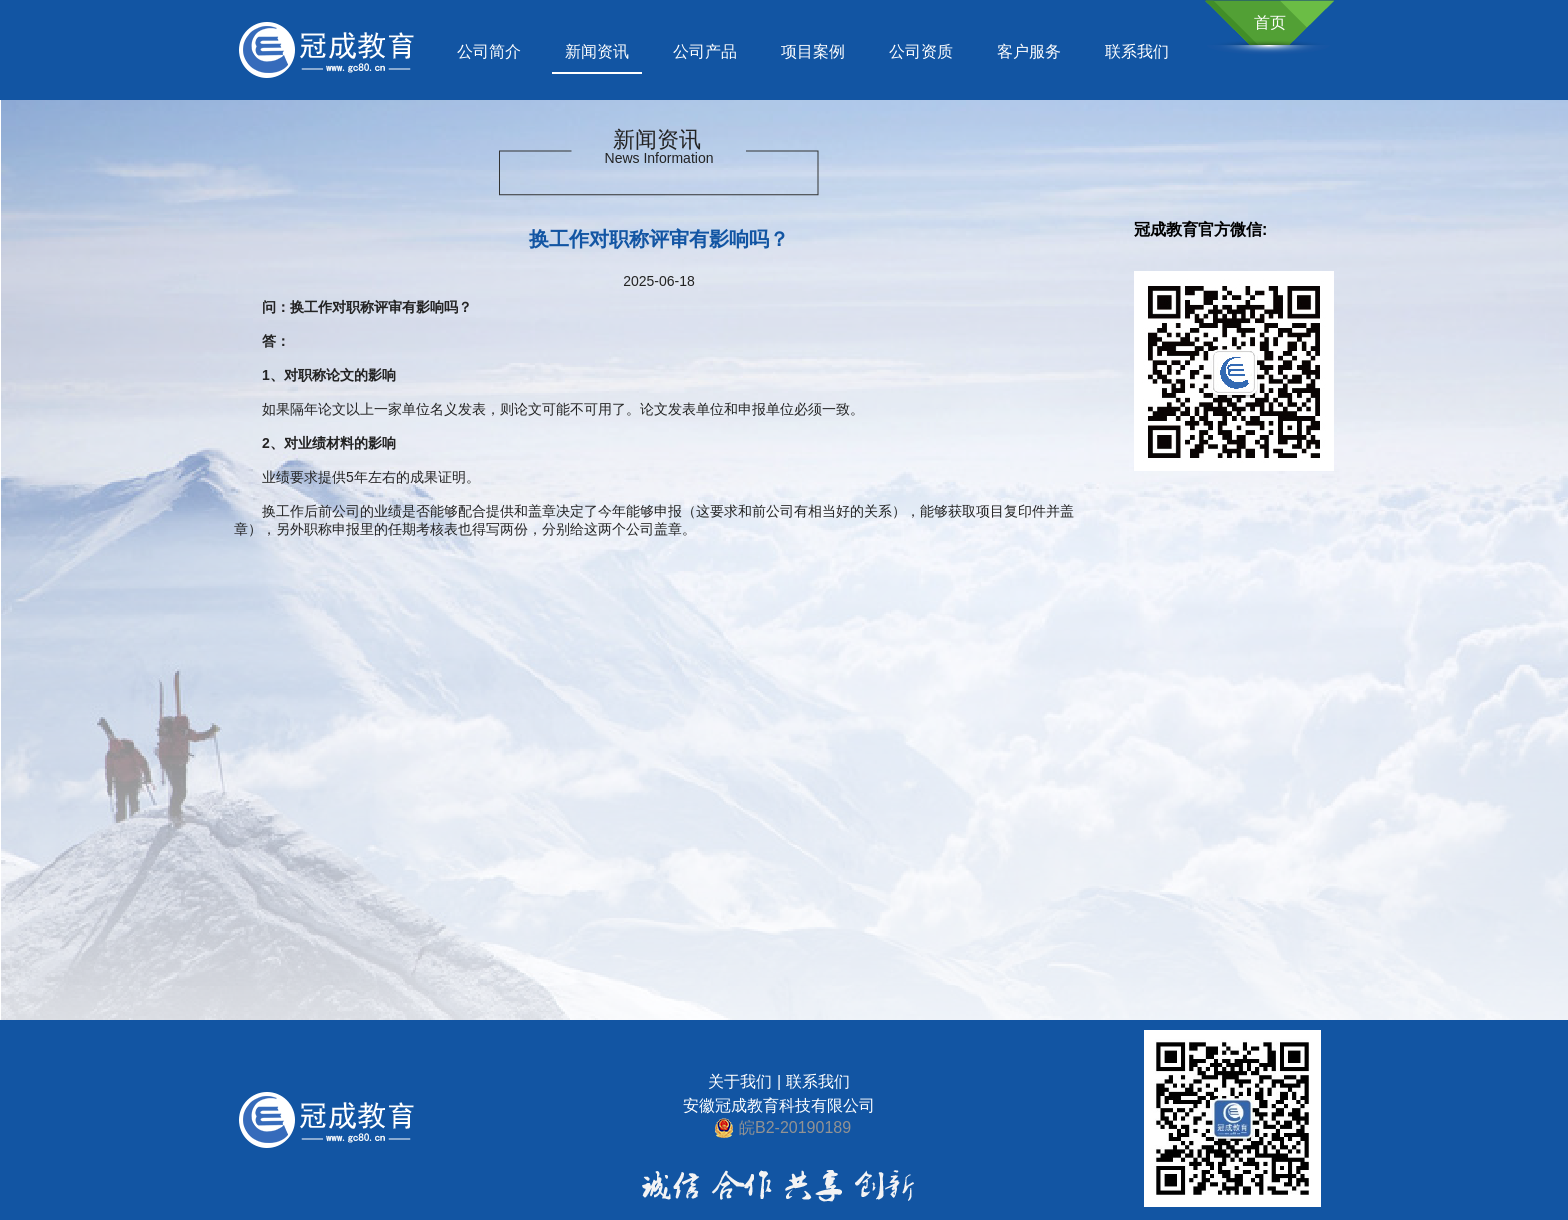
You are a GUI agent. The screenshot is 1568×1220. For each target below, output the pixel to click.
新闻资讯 (597, 51)
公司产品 (705, 51)
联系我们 (1137, 51)
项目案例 (813, 51)
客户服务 (1029, 51)
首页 (1270, 22)
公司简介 (489, 51)
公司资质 (921, 51)
